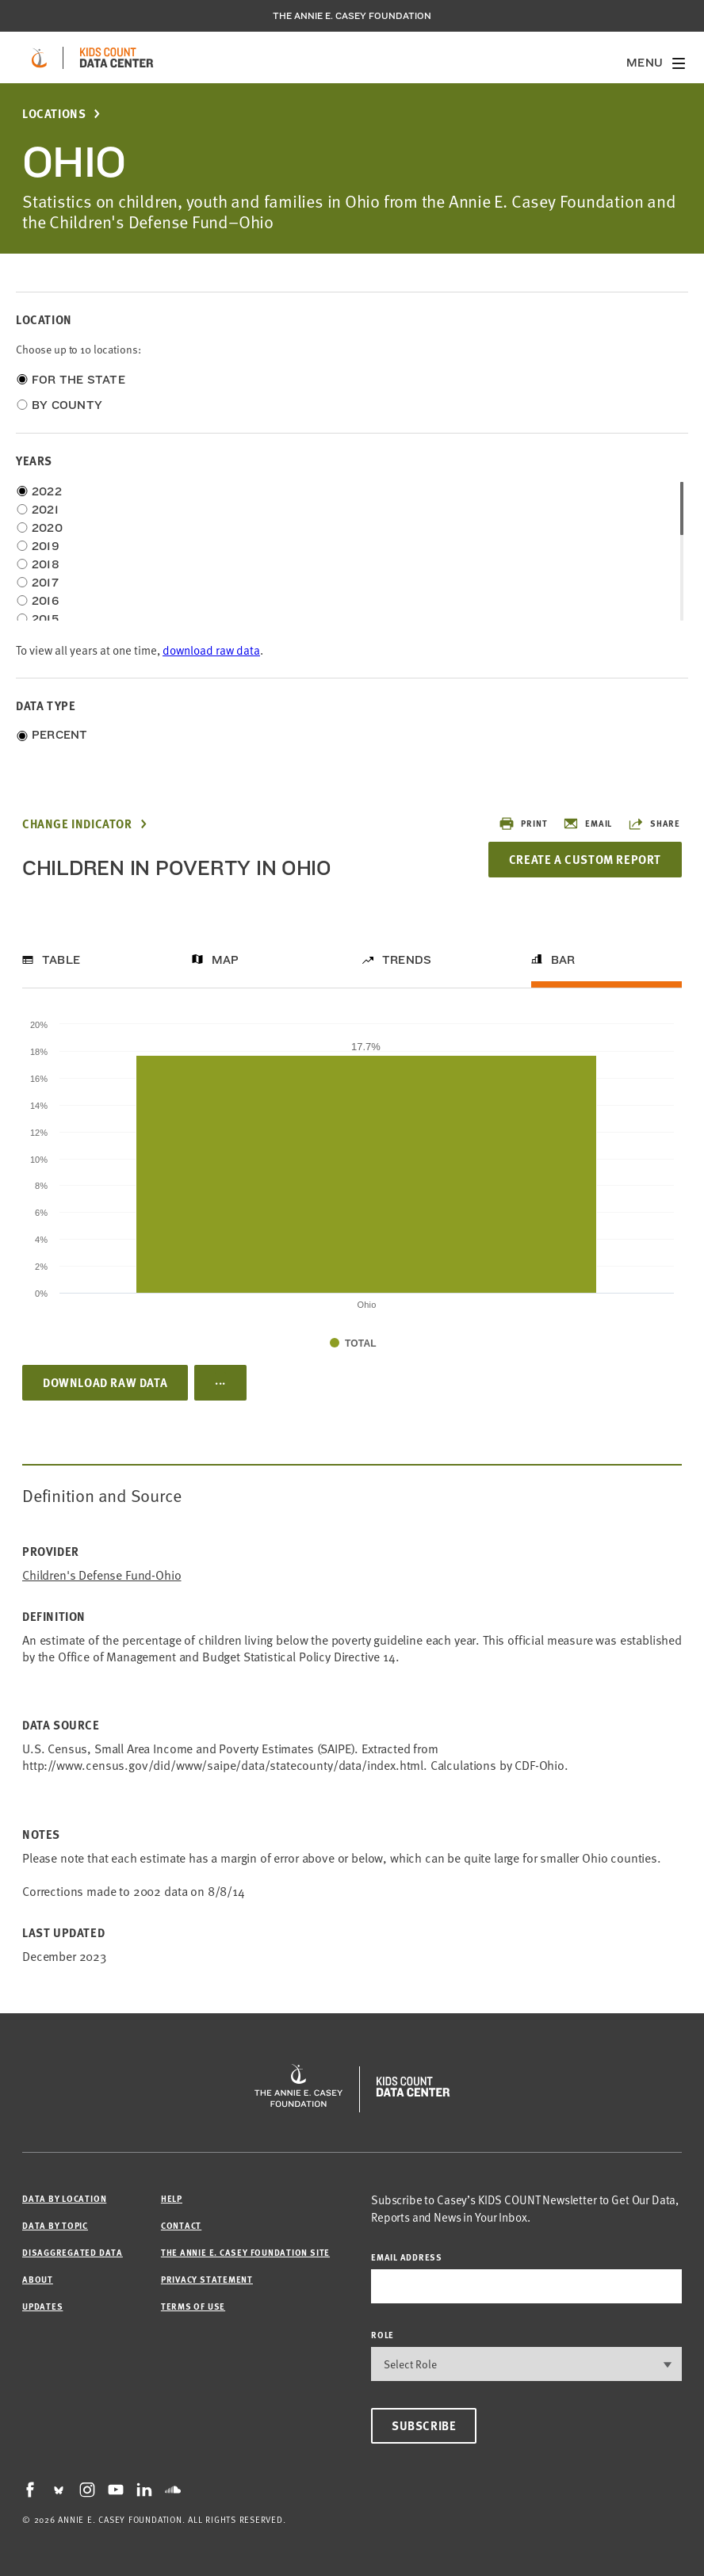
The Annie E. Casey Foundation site (245, 2252)
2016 (45, 601)
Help (171, 2198)
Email (587, 823)
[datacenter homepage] (116, 58)
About (37, 2279)
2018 (45, 564)
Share (654, 823)
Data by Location (64, 2198)
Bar (563, 960)
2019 (45, 546)
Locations (54, 113)
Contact (181, 2225)
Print (523, 823)
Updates (42, 2306)
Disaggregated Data (72, 2252)
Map (225, 960)
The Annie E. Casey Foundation (352, 15)
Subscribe (424, 2425)
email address (406, 2257)
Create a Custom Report (585, 859)
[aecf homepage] (39, 58)
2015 (45, 619)
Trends (406, 960)
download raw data (211, 649)
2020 (47, 528)
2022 (47, 491)
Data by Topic (55, 2225)
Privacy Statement (207, 2279)
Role (382, 2335)
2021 (45, 510)
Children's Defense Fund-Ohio (102, 1574)
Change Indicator (77, 824)
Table (61, 960)
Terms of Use (193, 2306)
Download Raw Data (105, 1382)
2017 (45, 582)
